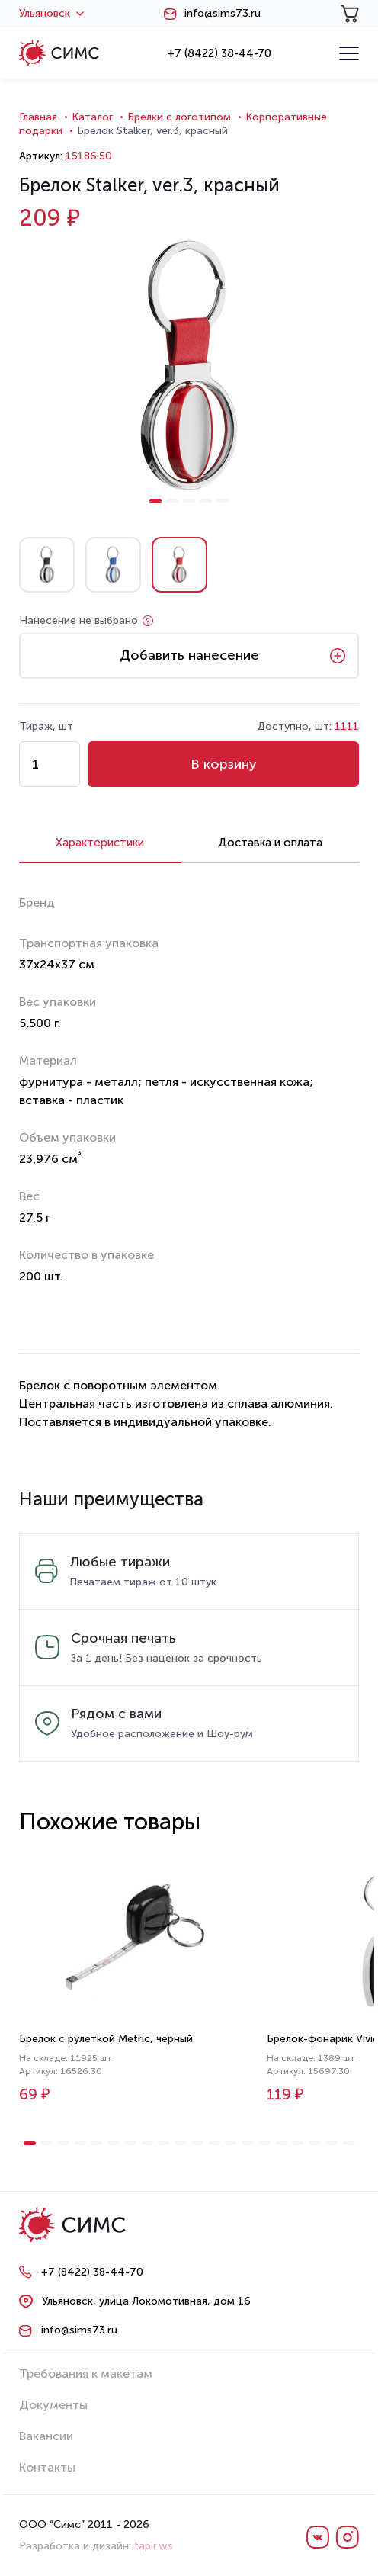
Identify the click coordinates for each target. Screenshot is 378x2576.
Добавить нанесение (189, 655)
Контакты (47, 2467)
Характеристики (100, 843)
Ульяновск (51, 14)
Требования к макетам (85, 2373)
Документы (53, 2405)
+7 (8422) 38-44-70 (219, 53)
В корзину (224, 764)
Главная (38, 117)
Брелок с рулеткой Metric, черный (106, 2038)
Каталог (92, 117)
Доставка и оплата (270, 843)
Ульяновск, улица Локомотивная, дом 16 (146, 2301)
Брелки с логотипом (179, 117)
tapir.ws (153, 2545)
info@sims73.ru (222, 14)
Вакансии (46, 2436)
